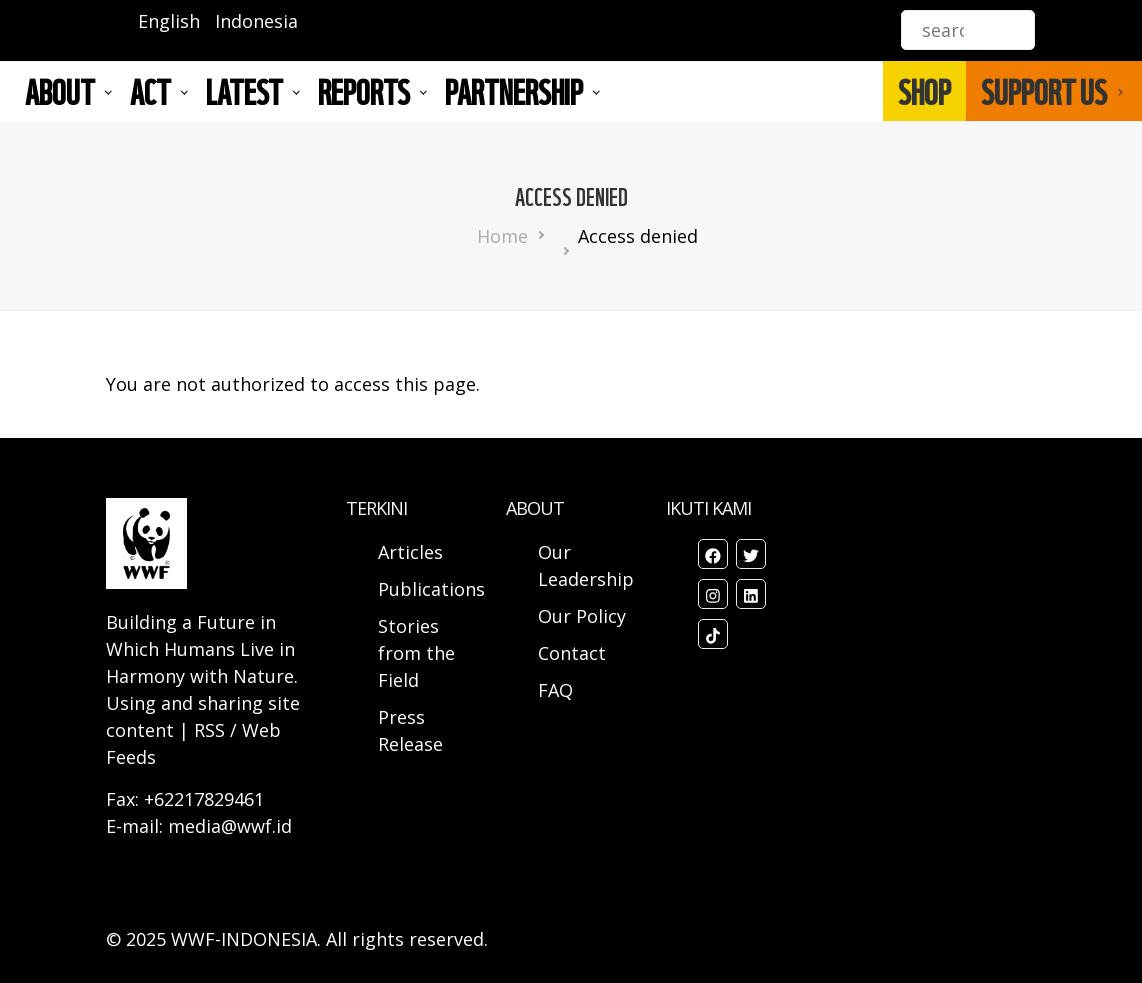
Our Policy (582, 616)
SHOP (924, 91)
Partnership (514, 91)
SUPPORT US (1044, 91)
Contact (572, 653)
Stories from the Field (416, 653)
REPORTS (364, 91)
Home (502, 236)
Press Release (410, 730)
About (60, 91)
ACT (150, 91)
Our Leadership (586, 565)
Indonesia (256, 21)
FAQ (555, 690)
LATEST (244, 91)
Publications (431, 589)
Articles (410, 552)
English (169, 21)
